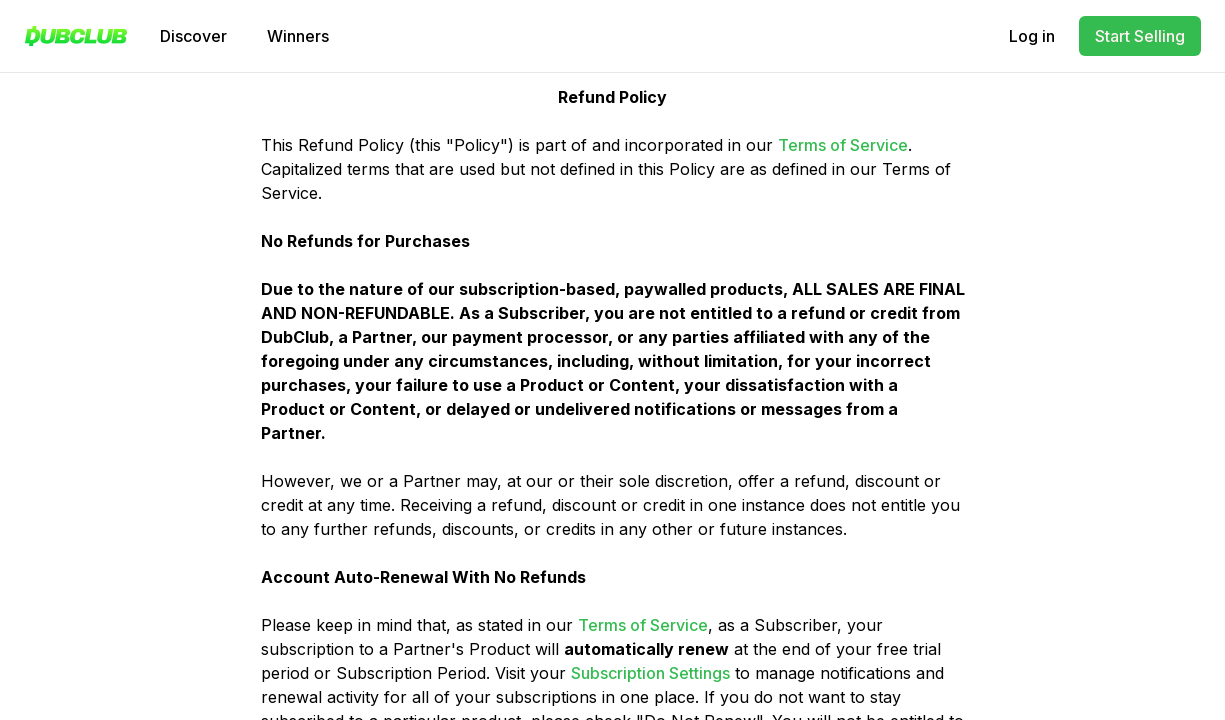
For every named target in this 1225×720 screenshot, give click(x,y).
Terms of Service (843, 145)
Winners (298, 36)
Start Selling (1140, 36)
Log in (1032, 36)
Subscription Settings (650, 673)
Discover (193, 36)
